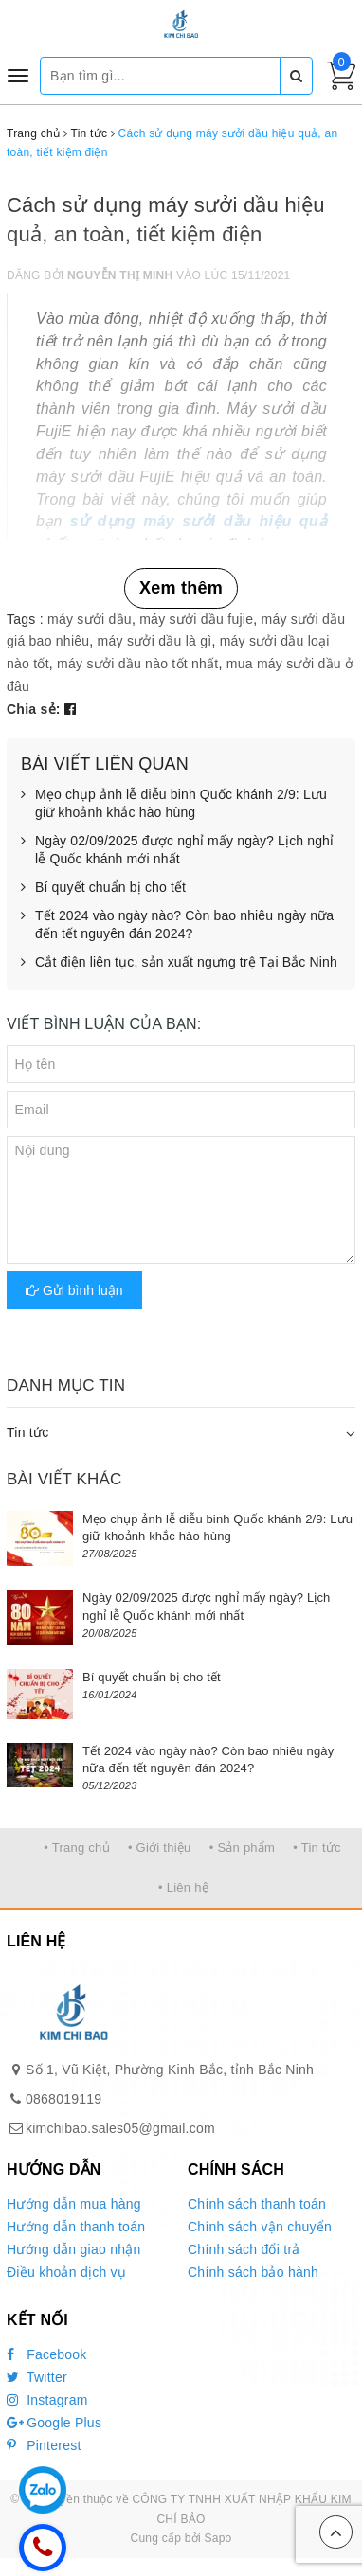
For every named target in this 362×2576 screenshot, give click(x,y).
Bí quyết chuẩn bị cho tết (103, 888)
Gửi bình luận (74, 1290)
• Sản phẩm (242, 1847)
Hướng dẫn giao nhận (74, 2249)
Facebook (47, 2354)
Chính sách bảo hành (253, 2272)
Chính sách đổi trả (244, 2249)
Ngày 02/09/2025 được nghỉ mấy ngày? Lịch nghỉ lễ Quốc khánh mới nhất (177, 850)
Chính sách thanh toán (257, 2204)
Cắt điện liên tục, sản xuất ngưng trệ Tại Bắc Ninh (179, 962)
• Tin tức (316, 1847)
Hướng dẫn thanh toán (76, 2226)
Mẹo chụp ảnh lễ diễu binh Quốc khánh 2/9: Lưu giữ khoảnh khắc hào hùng (174, 804)
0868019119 (63, 2098)
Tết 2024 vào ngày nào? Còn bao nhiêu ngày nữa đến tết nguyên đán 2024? (177, 925)
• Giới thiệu (159, 1847)
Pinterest (44, 2445)
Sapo (217, 2538)
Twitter (37, 2377)
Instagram (47, 2399)
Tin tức (27, 1432)
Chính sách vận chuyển (260, 2226)
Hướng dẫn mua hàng (74, 2204)
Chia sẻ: (34, 709)
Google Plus (54, 2422)
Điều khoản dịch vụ (66, 2272)
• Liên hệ (183, 1887)
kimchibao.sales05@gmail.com (120, 2128)
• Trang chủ (77, 1847)
